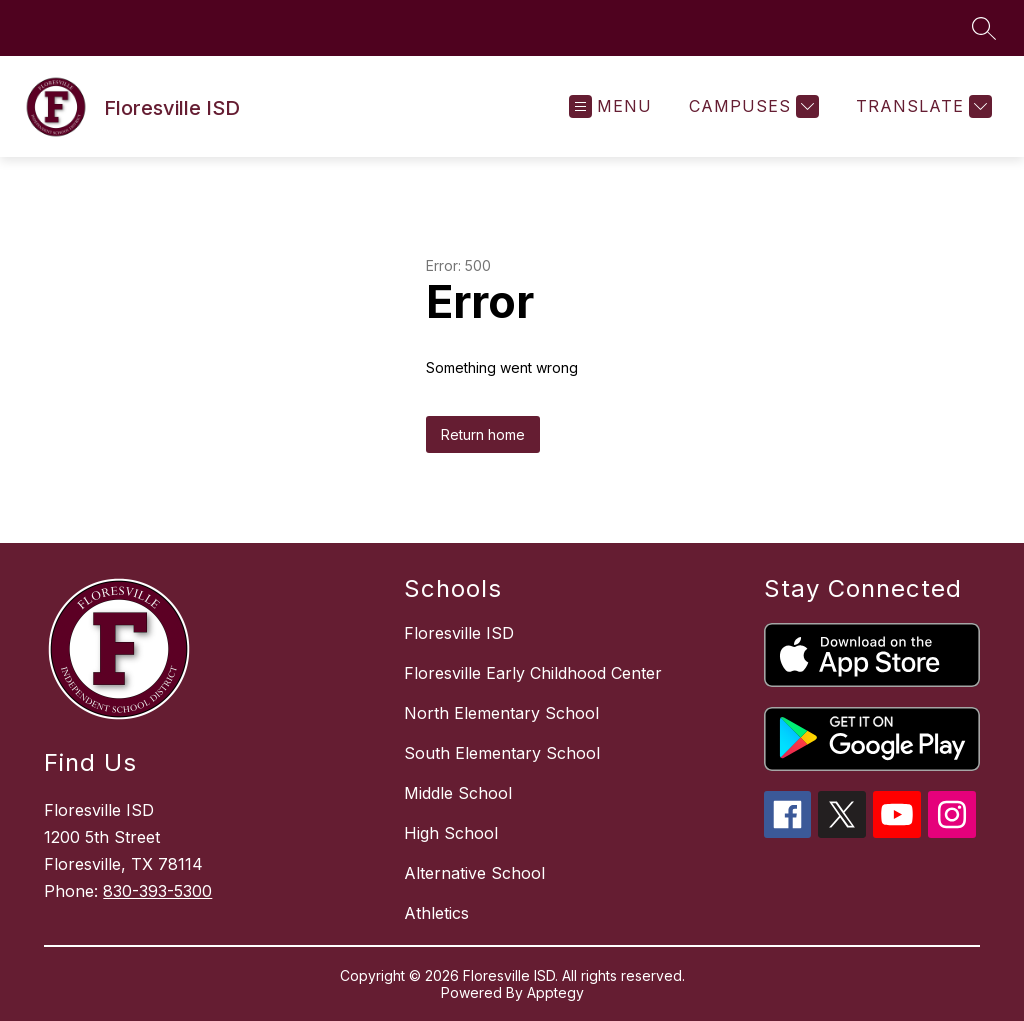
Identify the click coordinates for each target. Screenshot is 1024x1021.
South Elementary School (502, 753)
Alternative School (474, 873)
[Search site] (984, 28)
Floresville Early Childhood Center (533, 673)
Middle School (458, 793)
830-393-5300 (157, 891)
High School (451, 833)
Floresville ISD (459, 633)
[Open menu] (610, 106)
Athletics (436, 913)
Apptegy (555, 992)
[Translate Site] (921, 106)
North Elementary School (501, 713)
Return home (483, 434)
